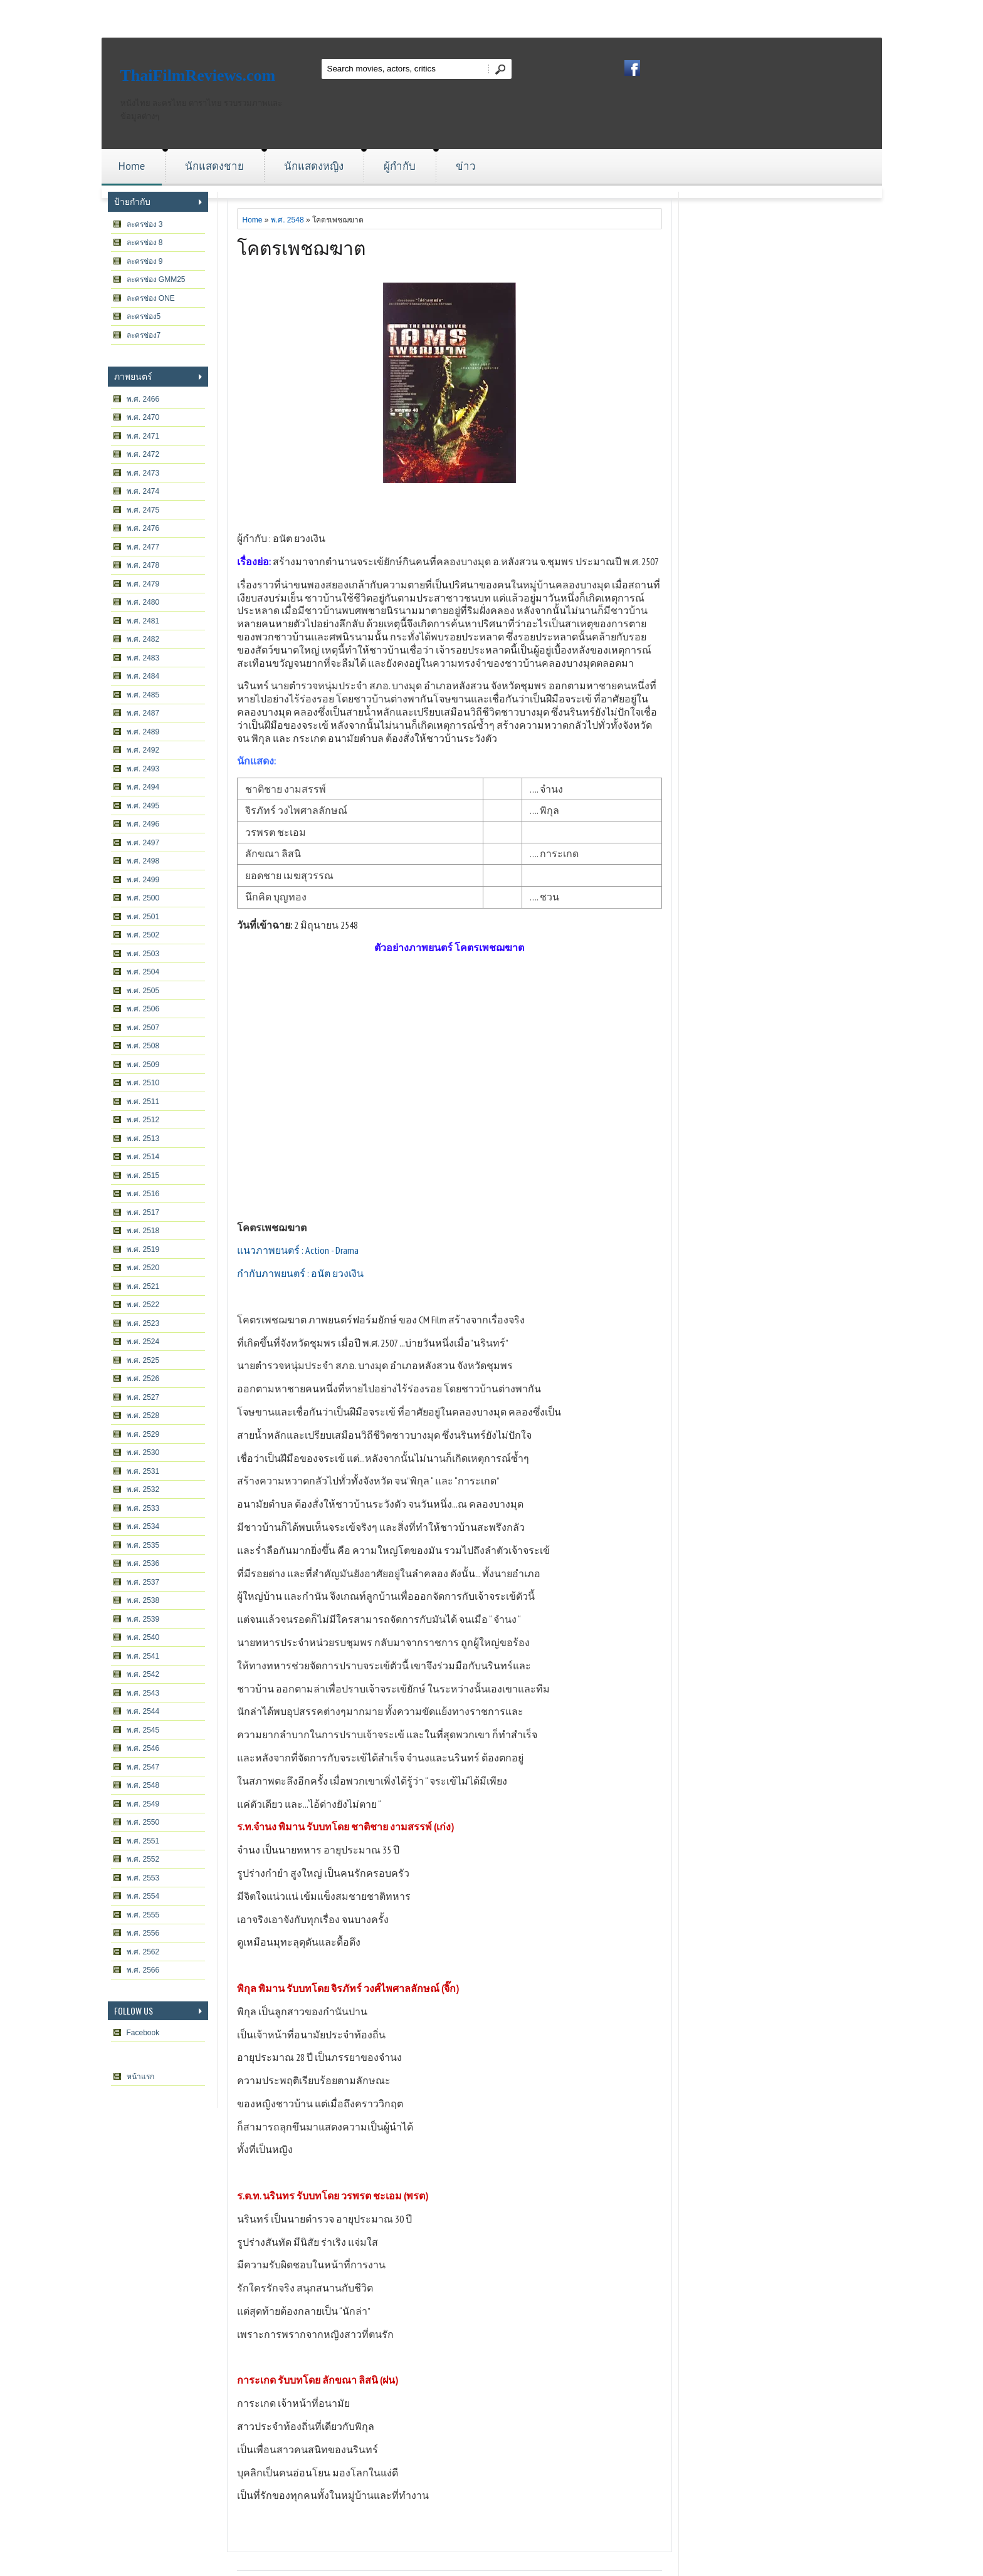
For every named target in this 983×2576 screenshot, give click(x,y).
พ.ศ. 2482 (143, 639)
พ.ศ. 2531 (143, 1471)
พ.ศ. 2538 (143, 1600)
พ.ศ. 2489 (143, 731)
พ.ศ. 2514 (143, 1156)
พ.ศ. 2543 (143, 1693)
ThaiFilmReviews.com (198, 75)
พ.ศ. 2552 (143, 1859)
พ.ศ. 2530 (143, 1452)
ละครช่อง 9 (145, 261)
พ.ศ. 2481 (143, 621)
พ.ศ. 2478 (143, 565)
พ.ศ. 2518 (143, 1230)
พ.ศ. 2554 (143, 1896)
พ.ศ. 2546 (143, 1748)
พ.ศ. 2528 (143, 1415)
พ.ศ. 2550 (143, 1822)
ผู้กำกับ (400, 166)
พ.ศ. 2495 (143, 805)
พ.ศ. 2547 (143, 1767)
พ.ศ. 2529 (143, 1434)
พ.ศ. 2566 (143, 1970)
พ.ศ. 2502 (143, 935)
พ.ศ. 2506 (143, 1008)
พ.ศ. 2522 (143, 1304)
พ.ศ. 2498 (143, 861)
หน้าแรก (140, 2076)
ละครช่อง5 (144, 316)
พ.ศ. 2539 (143, 1619)
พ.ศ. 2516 (143, 1193)
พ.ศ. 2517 (143, 1212)
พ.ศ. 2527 (143, 1397)
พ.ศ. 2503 (143, 953)
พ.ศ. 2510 (143, 1082)
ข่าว (466, 166)
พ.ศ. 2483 (143, 658)
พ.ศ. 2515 (143, 1175)
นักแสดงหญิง (314, 166)
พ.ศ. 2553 (143, 1878)
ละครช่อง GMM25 (156, 279)
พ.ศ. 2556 (143, 1933)
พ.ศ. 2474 (143, 491)
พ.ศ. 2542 (143, 1674)
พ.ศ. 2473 (143, 473)
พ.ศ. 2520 (143, 1267)
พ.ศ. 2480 (143, 602)
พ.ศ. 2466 (143, 399)
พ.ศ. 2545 (143, 1730)
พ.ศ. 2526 (143, 1378)
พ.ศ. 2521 (143, 1286)
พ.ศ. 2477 (143, 547)
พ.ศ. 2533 (143, 1508)
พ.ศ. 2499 (143, 879)
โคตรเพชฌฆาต (301, 246)
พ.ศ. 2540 (143, 1637)
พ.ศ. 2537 (143, 1582)
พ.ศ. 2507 (143, 1027)
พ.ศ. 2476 (143, 528)
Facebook (143, 2032)
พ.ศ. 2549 (143, 1804)
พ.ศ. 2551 (143, 1841)
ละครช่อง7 (144, 335)
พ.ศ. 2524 (143, 1341)
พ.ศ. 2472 (143, 454)
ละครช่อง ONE (151, 298)
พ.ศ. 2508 (143, 1045)
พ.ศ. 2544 (143, 1711)
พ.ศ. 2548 (143, 1785)
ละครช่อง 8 (145, 242)
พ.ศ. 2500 (143, 898)
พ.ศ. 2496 (143, 824)
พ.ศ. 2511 (143, 1101)
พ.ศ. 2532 (143, 1489)
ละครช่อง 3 (145, 224)
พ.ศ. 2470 (143, 417)
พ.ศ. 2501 (143, 916)
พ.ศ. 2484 (143, 676)
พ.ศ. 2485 (143, 695)
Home (131, 166)
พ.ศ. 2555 (143, 1915)
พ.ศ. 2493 (143, 768)
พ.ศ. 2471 (143, 436)
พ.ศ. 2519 (143, 1249)
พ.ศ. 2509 (143, 1064)
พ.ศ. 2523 (143, 1323)
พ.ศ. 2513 (143, 1138)
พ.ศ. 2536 (143, 1563)
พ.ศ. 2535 (143, 1545)
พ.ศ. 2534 (143, 1526)
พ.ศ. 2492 (143, 750)
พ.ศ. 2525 (143, 1360)
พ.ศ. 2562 (143, 1952)
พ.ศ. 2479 (143, 584)
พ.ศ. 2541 (143, 1656)
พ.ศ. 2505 (143, 990)
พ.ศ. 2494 (143, 787)
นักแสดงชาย (214, 166)
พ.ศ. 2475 (143, 510)
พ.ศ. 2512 (143, 1119)
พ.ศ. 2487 (143, 713)
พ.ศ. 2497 (143, 842)
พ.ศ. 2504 (143, 971)
